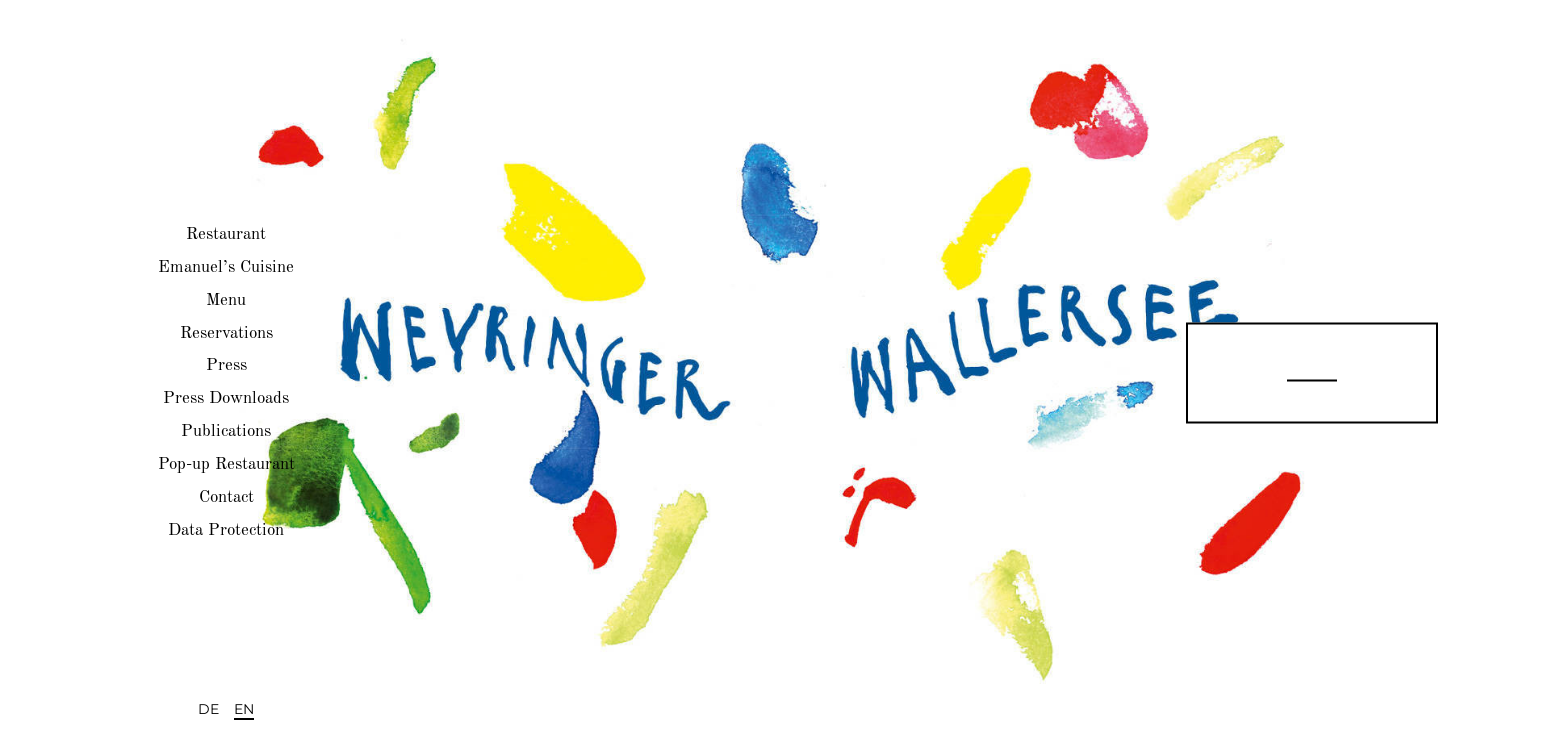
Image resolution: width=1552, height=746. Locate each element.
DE (208, 709)
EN (244, 709)
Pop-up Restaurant (226, 464)
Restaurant (226, 234)
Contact (226, 497)
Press (226, 365)
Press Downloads (226, 398)
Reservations (226, 332)
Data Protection (226, 529)
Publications (226, 431)
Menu (226, 299)
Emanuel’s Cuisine (226, 267)
